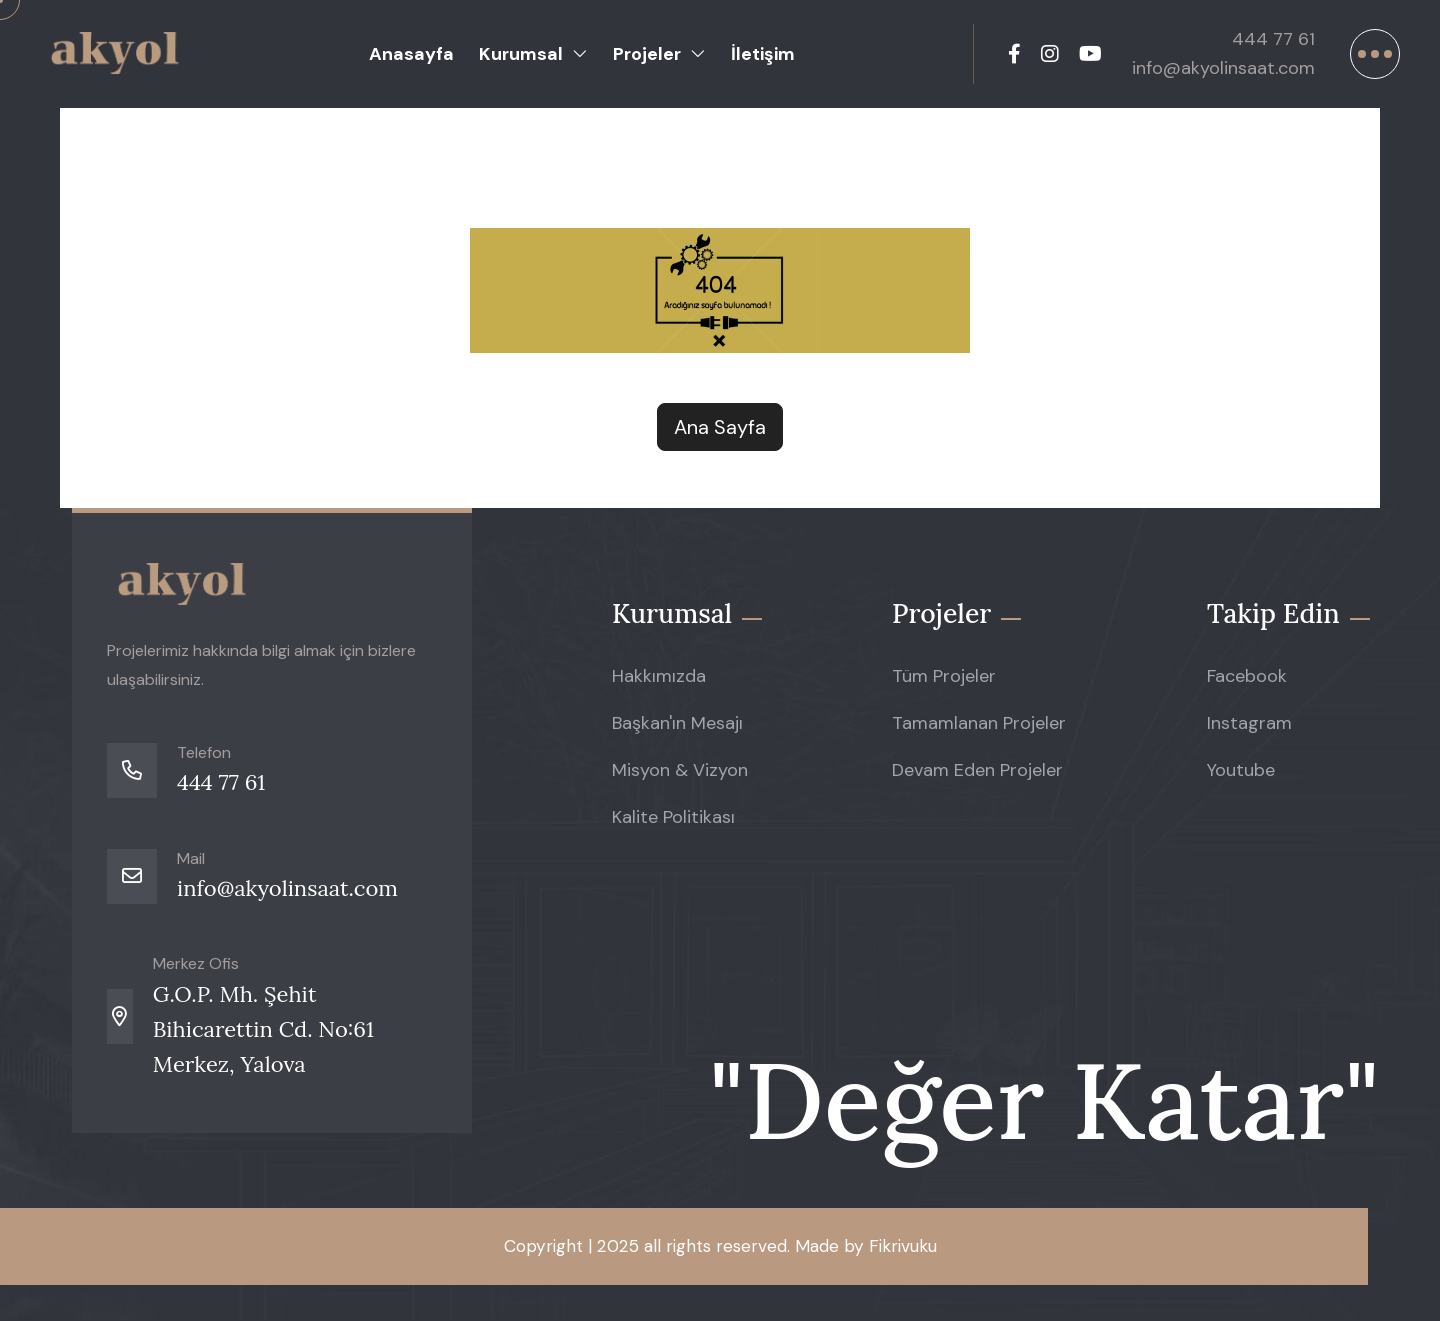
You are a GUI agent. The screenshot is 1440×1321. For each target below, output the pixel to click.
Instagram (1249, 729)
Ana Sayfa (720, 427)
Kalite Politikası (673, 827)
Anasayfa (411, 54)
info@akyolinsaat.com (1211, 68)
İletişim (763, 54)
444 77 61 (1261, 39)
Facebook (1247, 681)
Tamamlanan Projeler (979, 729)
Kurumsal (521, 54)
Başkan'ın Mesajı (677, 729)
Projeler (647, 54)
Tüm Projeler (944, 681)
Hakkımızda (659, 681)
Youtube (1241, 778)
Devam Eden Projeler (977, 778)
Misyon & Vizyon (680, 778)
